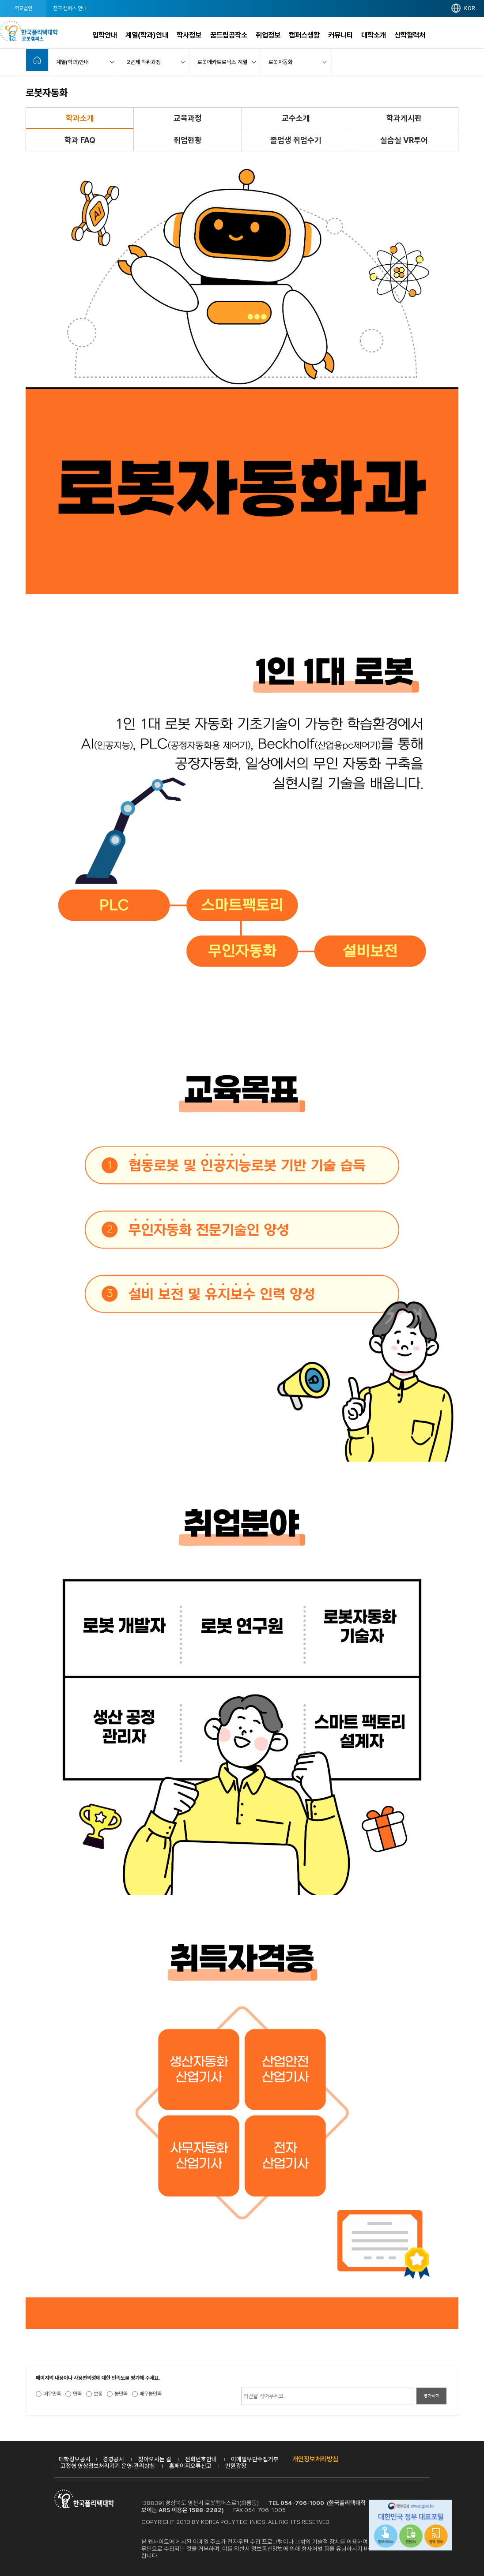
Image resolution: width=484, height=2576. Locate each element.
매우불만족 (151, 2394)
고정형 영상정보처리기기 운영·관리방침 (107, 2465)
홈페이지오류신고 (190, 2465)
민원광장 (235, 2465)
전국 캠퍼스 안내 (70, 8)
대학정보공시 (75, 2459)
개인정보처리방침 (315, 2459)
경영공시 (113, 2459)
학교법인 (23, 8)
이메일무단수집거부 (255, 2459)
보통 (98, 2394)
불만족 (121, 2394)
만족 (77, 2394)
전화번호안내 (201, 2459)
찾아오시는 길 (154, 2459)
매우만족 (52, 2394)
